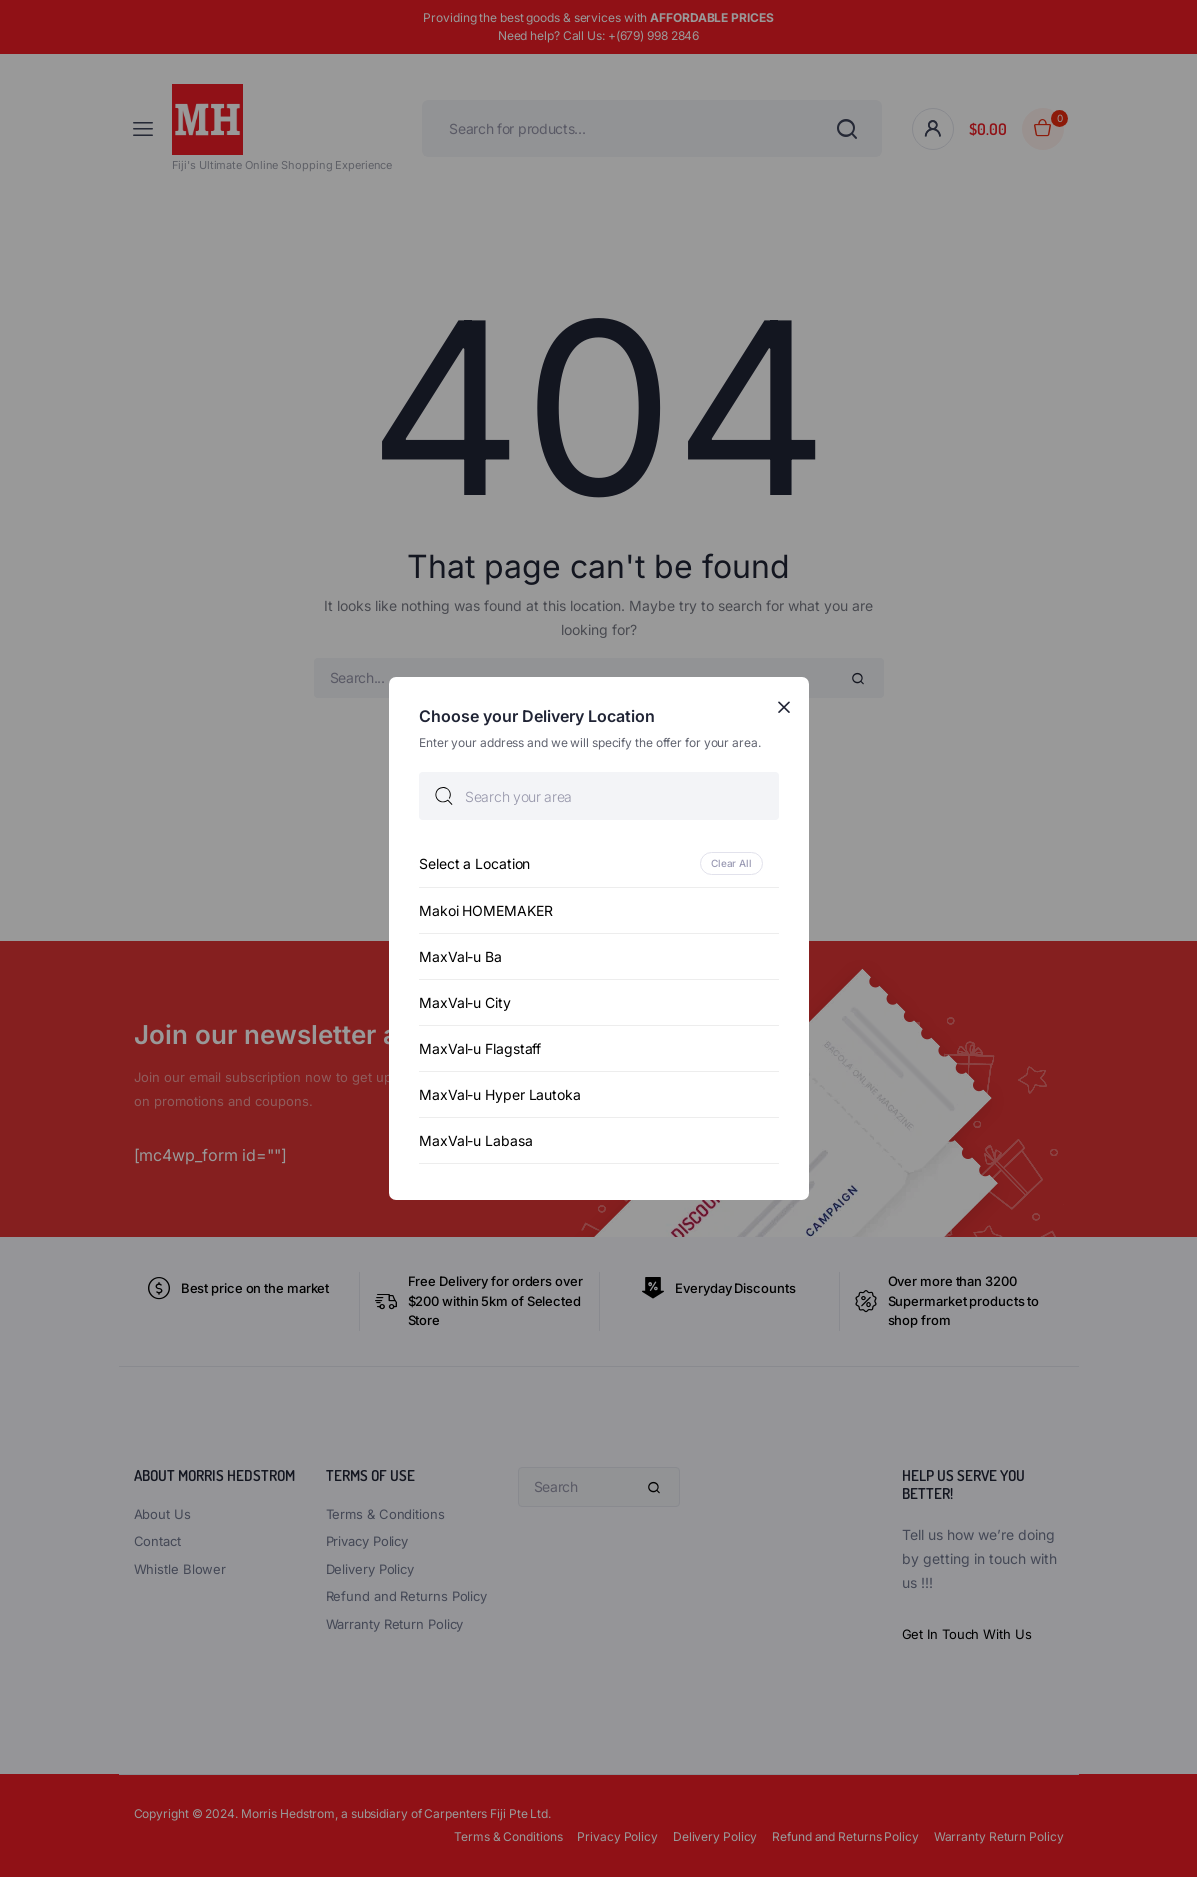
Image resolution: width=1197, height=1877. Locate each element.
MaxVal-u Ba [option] (460, 956)
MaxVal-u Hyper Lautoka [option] (500, 1094)
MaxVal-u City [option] (465, 1002)
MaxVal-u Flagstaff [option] (480, 1048)
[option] (599, 863)
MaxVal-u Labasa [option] (476, 1140)
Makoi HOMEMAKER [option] (486, 910)
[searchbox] (599, 796)
